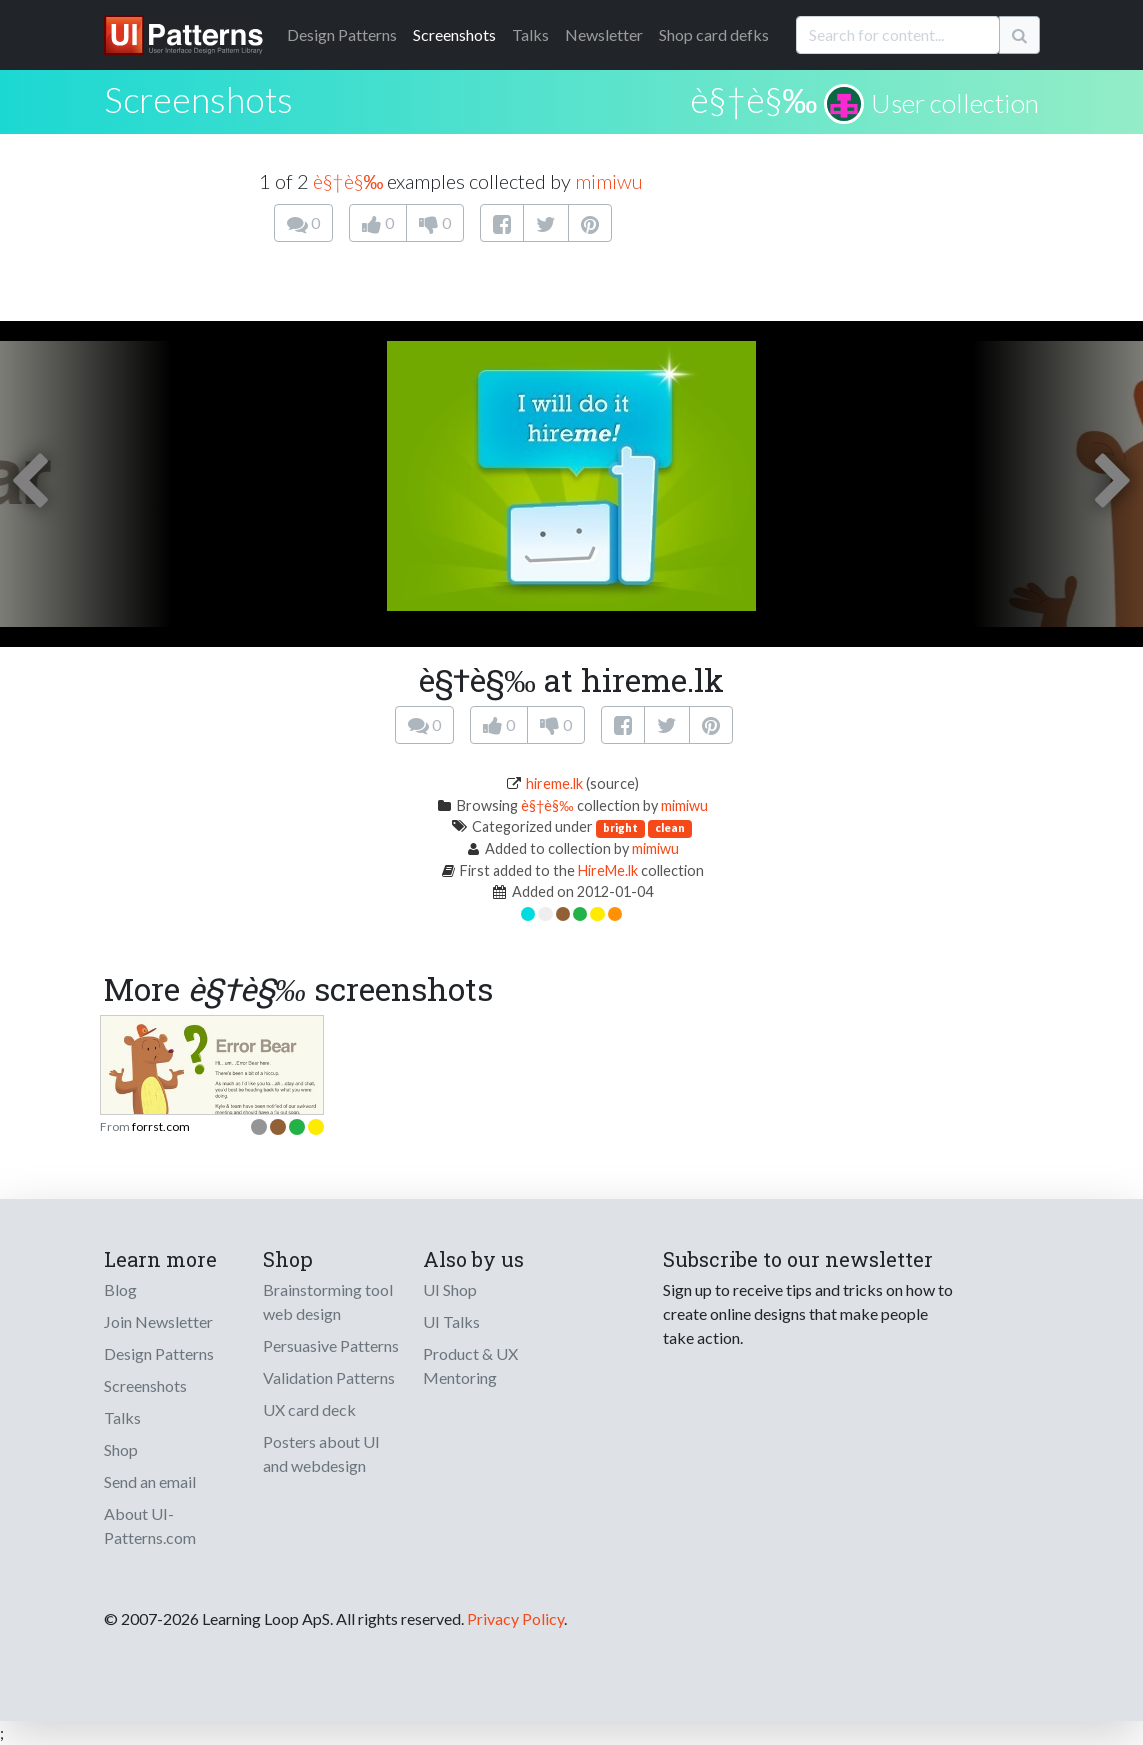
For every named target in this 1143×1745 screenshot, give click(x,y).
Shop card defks (714, 34)
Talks (530, 34)
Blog (120, 1289)
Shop (121, 1449)
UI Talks (451, 1321)
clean (670, 827)
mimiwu (609, 181)
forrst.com (161, 1126)
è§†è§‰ (753, 99)
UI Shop (450, 1289)
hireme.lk (554, 783)
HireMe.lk (608, 870)
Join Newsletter (158, 1321)
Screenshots (454, 34)
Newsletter (604, 34)
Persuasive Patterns (331, 1345)
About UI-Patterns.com (150, 1525)
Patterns (342, 34)
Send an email (150, 1481)
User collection (955, 103)
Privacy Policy (515, 1618)
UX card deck (309, 1409)
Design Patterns (159, 1353)
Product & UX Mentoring (470, 1365)
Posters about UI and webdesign (321, 1453)
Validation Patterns (329, 1377)
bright (620, 827)
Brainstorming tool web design (328, 1301)
